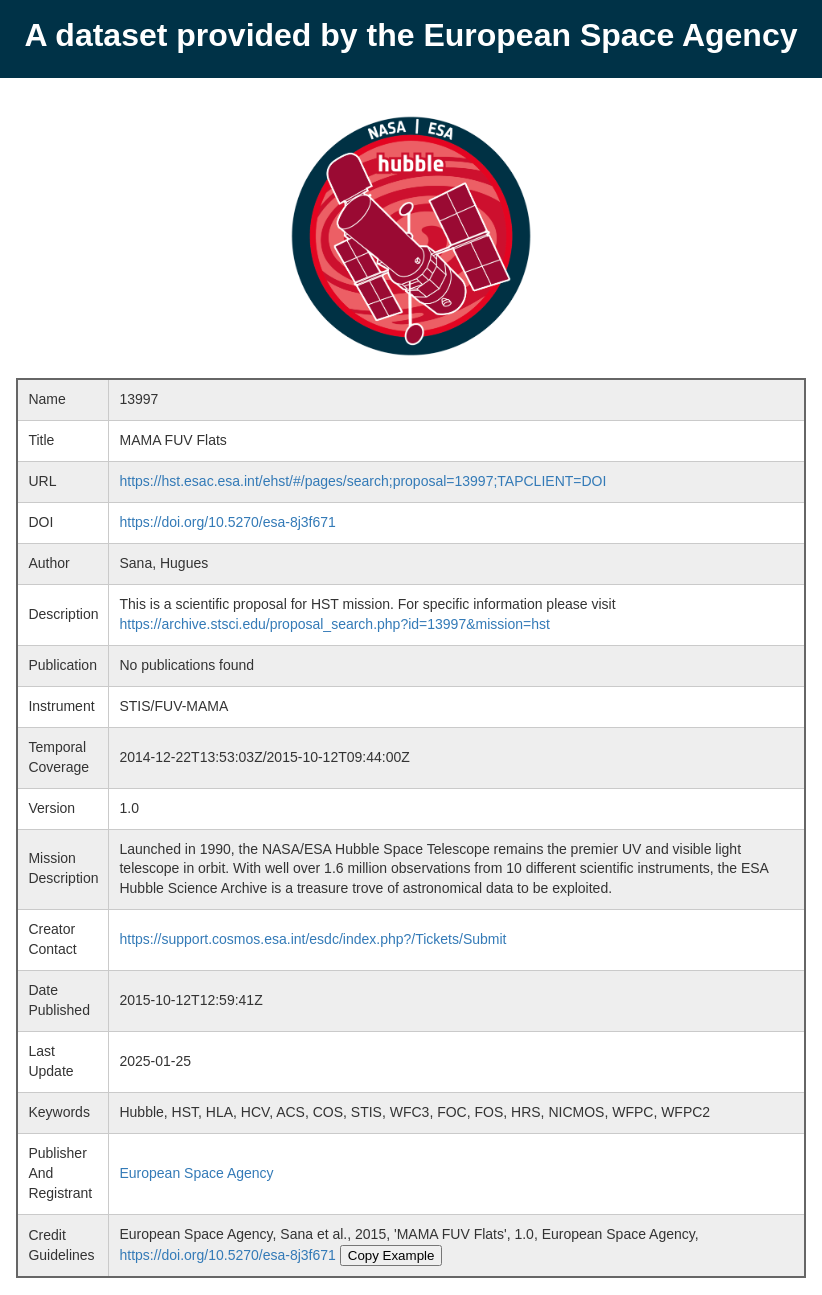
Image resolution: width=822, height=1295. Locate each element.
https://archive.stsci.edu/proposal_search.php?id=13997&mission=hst (334, 624)
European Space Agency (196, 1173)
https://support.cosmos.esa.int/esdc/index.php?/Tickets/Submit (312, 939)
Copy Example (391, 1255)
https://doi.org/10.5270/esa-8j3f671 (227, 522)
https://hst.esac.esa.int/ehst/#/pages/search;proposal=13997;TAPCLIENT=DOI (362, 481)
